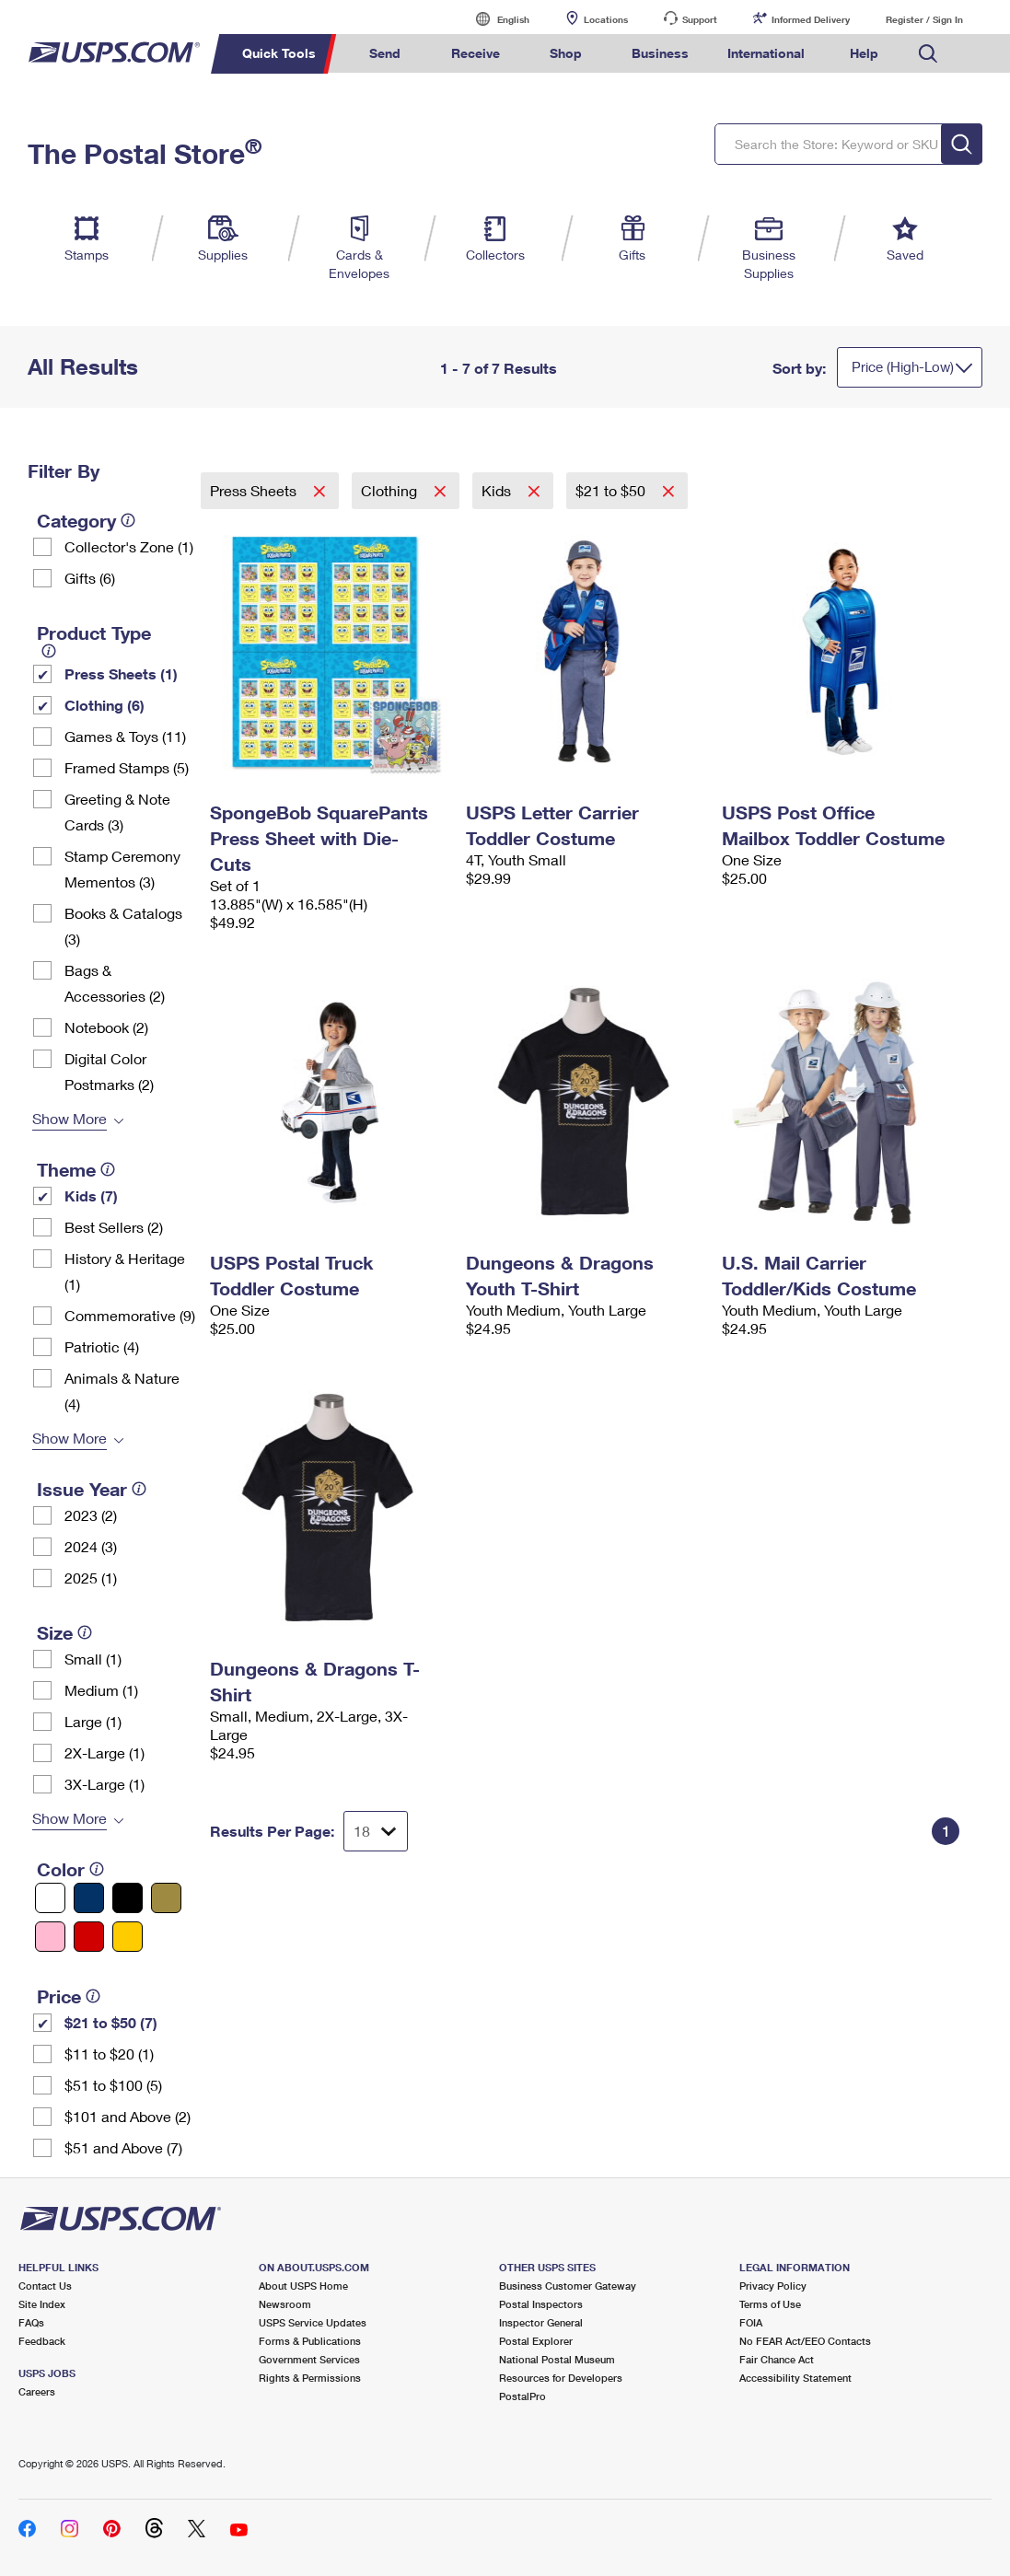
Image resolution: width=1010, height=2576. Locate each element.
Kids (498, 490)
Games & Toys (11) (125, 736)
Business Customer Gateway (567, 2286)
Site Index (41, 2304)
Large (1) (93, 1721)
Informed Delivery (811, 19)
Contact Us (45, 2286)
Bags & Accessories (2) (114, 982)
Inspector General (541, 2322)
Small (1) (93, 1658)
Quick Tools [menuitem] (279, 53)
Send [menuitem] (385, 53)
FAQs (31, 2322)
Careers (36, 2391)
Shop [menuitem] (566, 53)
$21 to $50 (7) (110, 2022)
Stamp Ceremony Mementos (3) (122, 868)
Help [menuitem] (864, 53)
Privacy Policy (773, 2286)
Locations (606, 19)
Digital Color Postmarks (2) (109, 1071)
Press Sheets (255, 490)
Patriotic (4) (101, 1346)
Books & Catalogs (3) (123, 925)
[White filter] (50, 1898)
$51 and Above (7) (123, 2147)
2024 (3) (90, 1546)
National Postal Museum (557, 2359)
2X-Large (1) (104, 1752)
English (494, 18)
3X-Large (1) (104, 1784)
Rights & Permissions (310, 2378)
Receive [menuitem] (475, 53)
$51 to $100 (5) (113, 2085)
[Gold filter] (166, 1898)
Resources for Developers (560, 2378)
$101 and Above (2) (127, 2116)
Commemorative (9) (129, 1315)
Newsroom (285, 2304)
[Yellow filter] (127, 1936)
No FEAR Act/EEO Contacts (805, 2341)
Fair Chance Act (776, 2359)
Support (699, 19)
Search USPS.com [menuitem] (928, 54)
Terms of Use (770, 2304)
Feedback (41, 2341)
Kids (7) (91, 1195)
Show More (69, 1118)
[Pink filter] (50, 1936)
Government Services (309, 2359)
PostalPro (522, 2396)
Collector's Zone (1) (128, 546)
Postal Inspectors (541, 2304)
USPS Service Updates (312, 2322)
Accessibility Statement (795, 2378)
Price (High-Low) (903, 366)
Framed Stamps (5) (126, 767)
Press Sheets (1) (121, 673)
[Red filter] (89, 1936)
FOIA (750, 2322)
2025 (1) (90, 1577)
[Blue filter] (89, 1898)
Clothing (391, 490)
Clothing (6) (104, 705)
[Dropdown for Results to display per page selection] (375, 1831)
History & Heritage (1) (124, 1271)
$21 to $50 (612, 490)
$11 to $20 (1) (109, 2053)
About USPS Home (303, 2286)
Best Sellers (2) (113, 1227)
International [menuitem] (766, 53)
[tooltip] (128, 520)
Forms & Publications (310, 2341)
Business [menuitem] (660, 53)
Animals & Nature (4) (122, 1390)
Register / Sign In (924, 19)
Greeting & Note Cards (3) (117, 811)
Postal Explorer (536, 2341)
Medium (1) (101, 1690)
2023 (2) (90, 1515)
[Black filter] (127, 1898)
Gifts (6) (89, 577)
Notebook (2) (106, 1027)
